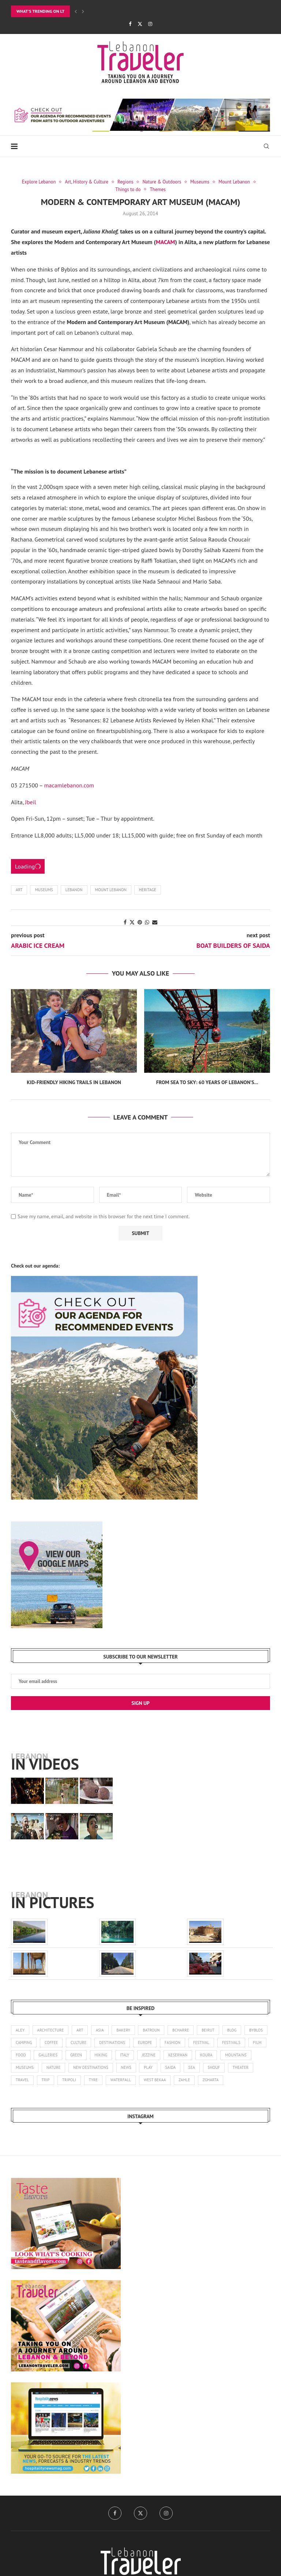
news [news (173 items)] (186, 2067)
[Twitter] (140, 24)
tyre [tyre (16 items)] (147, 2080)
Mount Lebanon (111, 889)
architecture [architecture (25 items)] (50, 2030)
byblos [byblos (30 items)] (22, 2042)
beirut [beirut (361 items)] (208, 2030)
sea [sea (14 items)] (251, 2067)
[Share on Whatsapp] (147, 922)
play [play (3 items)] (208, 2067)
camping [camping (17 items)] (50, 2042)
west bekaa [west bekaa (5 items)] (209, 2080)
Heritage (147, 889)
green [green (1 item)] (129, 2055)
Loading (28, 866)
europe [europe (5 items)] (172, 2042)
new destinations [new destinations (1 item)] (150, 2067)
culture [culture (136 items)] (105, 2042)
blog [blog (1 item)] (232, 2030)
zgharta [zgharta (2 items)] (24, 2093)
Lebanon (74, 889)
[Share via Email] (154, 922)
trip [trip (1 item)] (99, 2080)
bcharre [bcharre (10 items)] (181, 2030)
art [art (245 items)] (80, 2030)
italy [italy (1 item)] (177, 2055)
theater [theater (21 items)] (49, 2080)
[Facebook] (130, 24)
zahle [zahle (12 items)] (238, 2080)
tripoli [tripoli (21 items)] (123, 2080)
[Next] (83, 11)
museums (44, 889)
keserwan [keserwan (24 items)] (231, 2055)
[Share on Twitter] (132, 922)
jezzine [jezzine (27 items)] (202, 2055)
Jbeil (30, 802)
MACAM (165, 242)
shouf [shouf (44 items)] (22, 2080)
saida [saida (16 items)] (230, 2067)
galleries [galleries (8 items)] (100, 2055)
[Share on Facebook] (125, 922)
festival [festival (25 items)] (228, 2042)
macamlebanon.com (68, 785)
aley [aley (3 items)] (20, 2030)
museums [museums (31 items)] (84, 2067)
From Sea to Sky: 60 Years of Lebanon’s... (207, 1082)
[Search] (266, 146)
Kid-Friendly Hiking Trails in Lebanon (74, 1082)
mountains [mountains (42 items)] (51, 2067)
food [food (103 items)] (73, 2055)
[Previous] (76, 11)
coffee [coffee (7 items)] (78, 2042)
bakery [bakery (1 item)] (124, 2030)
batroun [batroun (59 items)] (151, 2030)
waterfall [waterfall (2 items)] (175, 2080)
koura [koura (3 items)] (22, 2067)
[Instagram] (150, 24)
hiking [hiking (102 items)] (153, 2055)
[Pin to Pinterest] (140, 922)
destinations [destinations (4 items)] (139, 2042)
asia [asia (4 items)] (100, 2030)
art (19, 889)
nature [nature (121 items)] (113, 2067)
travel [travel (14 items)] (76, 2080)
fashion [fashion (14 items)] (199, 2042)
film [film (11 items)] (51, 2055)
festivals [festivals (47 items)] (25, 2055)
